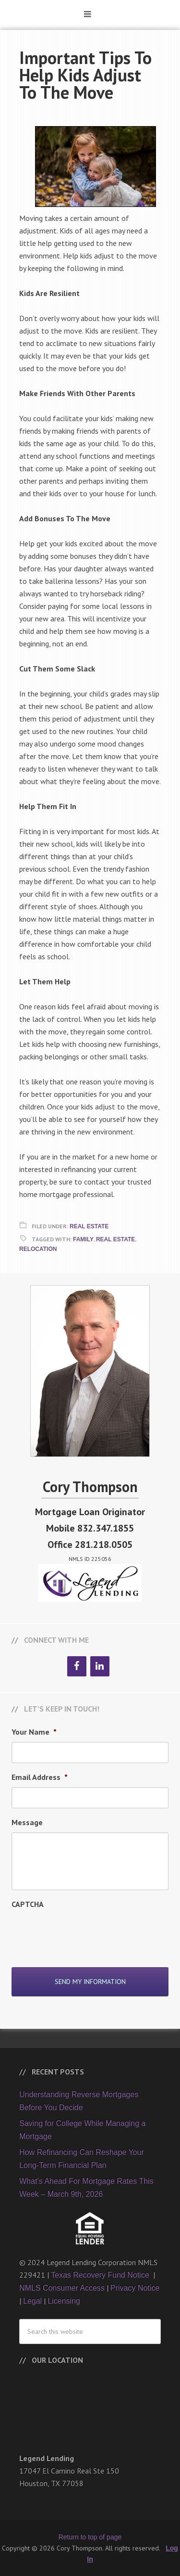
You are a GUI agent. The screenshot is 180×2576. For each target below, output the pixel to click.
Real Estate (89, 1226)
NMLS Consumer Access (62, 2288)
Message (27, 1822)
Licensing (64, 2301)
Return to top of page (90, 2537)
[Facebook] (76, 1666)
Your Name (34, 1732)
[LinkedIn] (99, 1666)
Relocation (38, 1249)
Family (83, 1239)
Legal (32, 2301)
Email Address (40, 1777)
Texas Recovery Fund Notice (101, 2275)
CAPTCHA (28, 1904)
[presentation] (84, 1933)
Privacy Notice (134, 2288)
